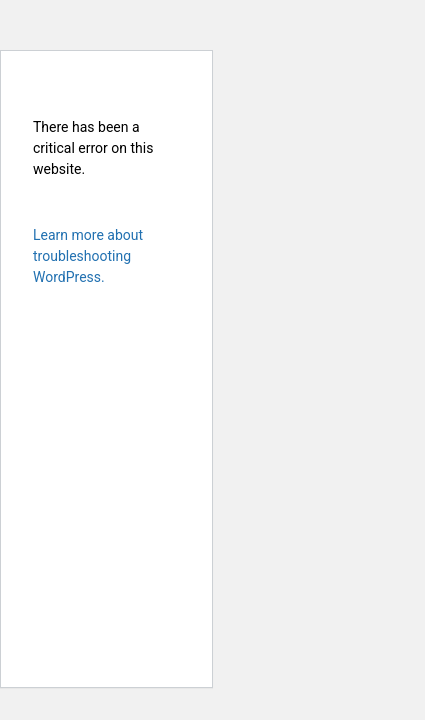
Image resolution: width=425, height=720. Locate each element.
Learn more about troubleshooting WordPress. (88, 256)
